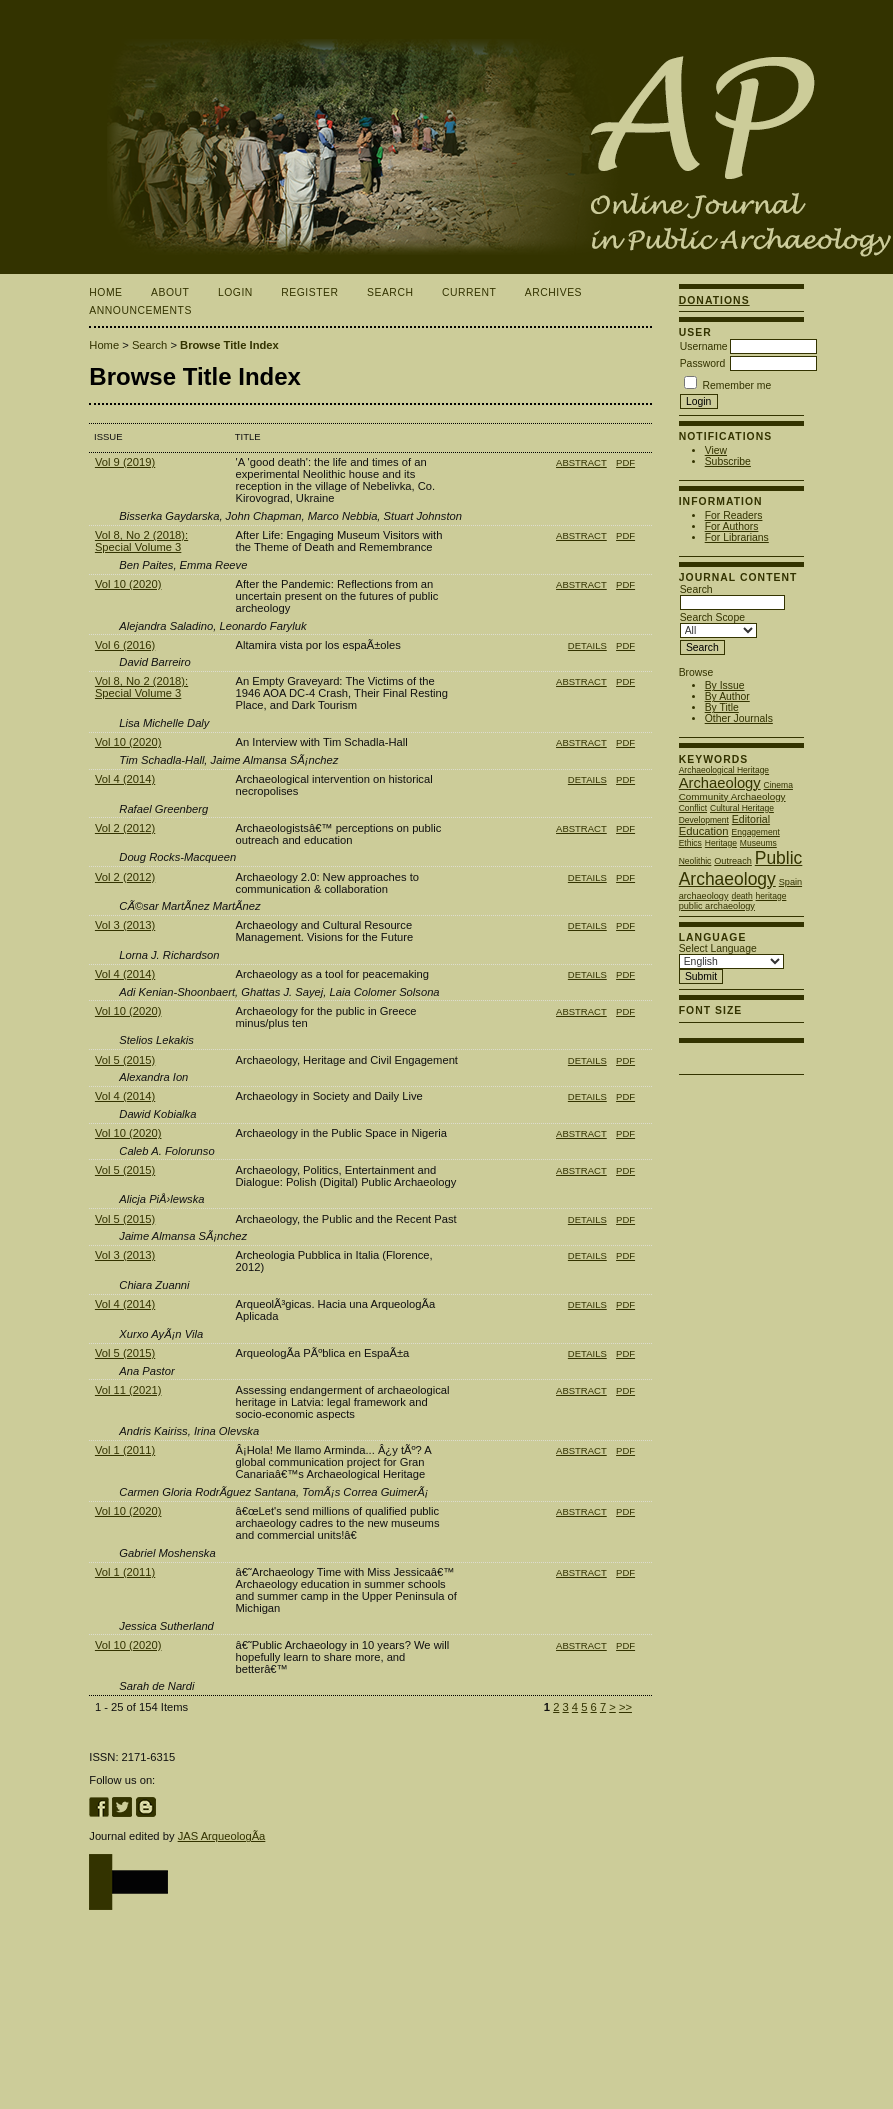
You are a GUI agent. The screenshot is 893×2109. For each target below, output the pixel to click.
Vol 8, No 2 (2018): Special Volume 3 (141, 541)
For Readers (734, 515)
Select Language (718, 948)
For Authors (732, 526)
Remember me (737, 385)
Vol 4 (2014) (125, 779)
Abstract (581, 462)
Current (469, 292)
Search (390, 292)
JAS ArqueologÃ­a (222, 1836)
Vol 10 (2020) (128, 584)
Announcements (140, 310)
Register (309, 292)
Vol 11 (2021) (128, 1390)
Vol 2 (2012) (125, 828)
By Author (727, 696)
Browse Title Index (229, 345)
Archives (553, 292)
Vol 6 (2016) (125, 645)
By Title (722, 707)
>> (625, 1707)
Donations (714, 300)
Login (235, 292)
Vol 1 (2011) (125, 1450)
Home (105, 292)
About (170, 292)
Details (587, 645)
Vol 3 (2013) (125, 925)
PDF (625, 462)
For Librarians (737, 537)
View (716, 450)
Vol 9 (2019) (125, 462)
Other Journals (739, 718)
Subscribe (728, 461)
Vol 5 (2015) (125, 1060)
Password (703, 363)
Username (704, 346)
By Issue (725, 685)
